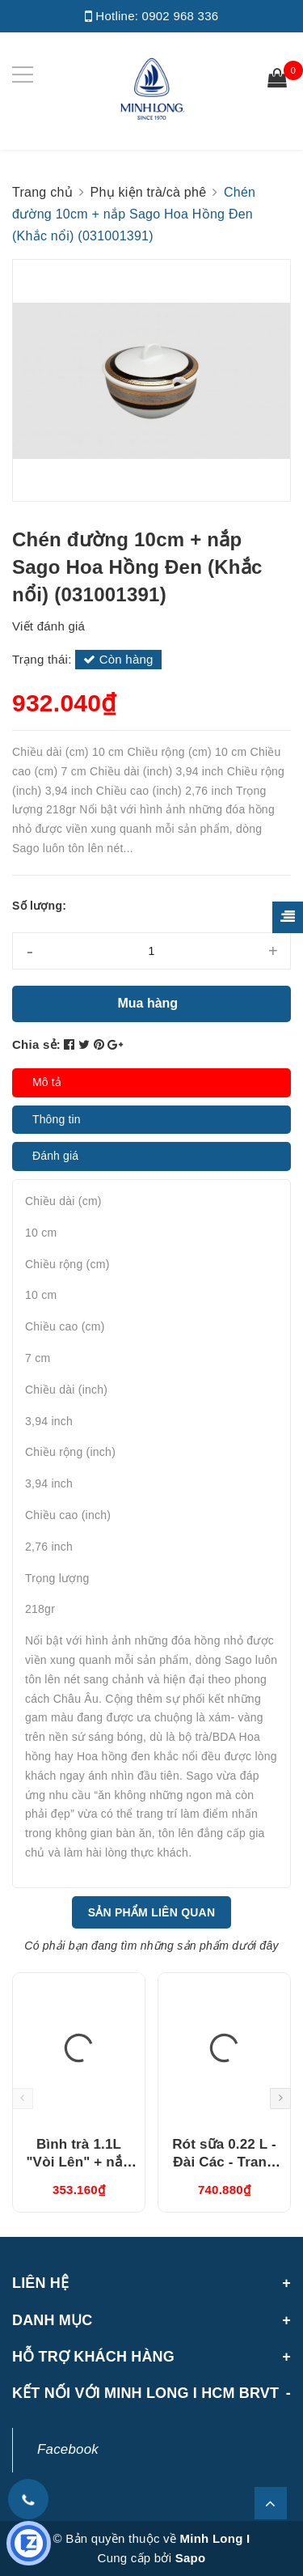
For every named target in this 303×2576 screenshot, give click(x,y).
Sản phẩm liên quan (152, 1912)
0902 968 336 (180, 16)
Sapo (190, 2558)
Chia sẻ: (36, 1044)
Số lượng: (39, 905)
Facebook (68, 2449)
